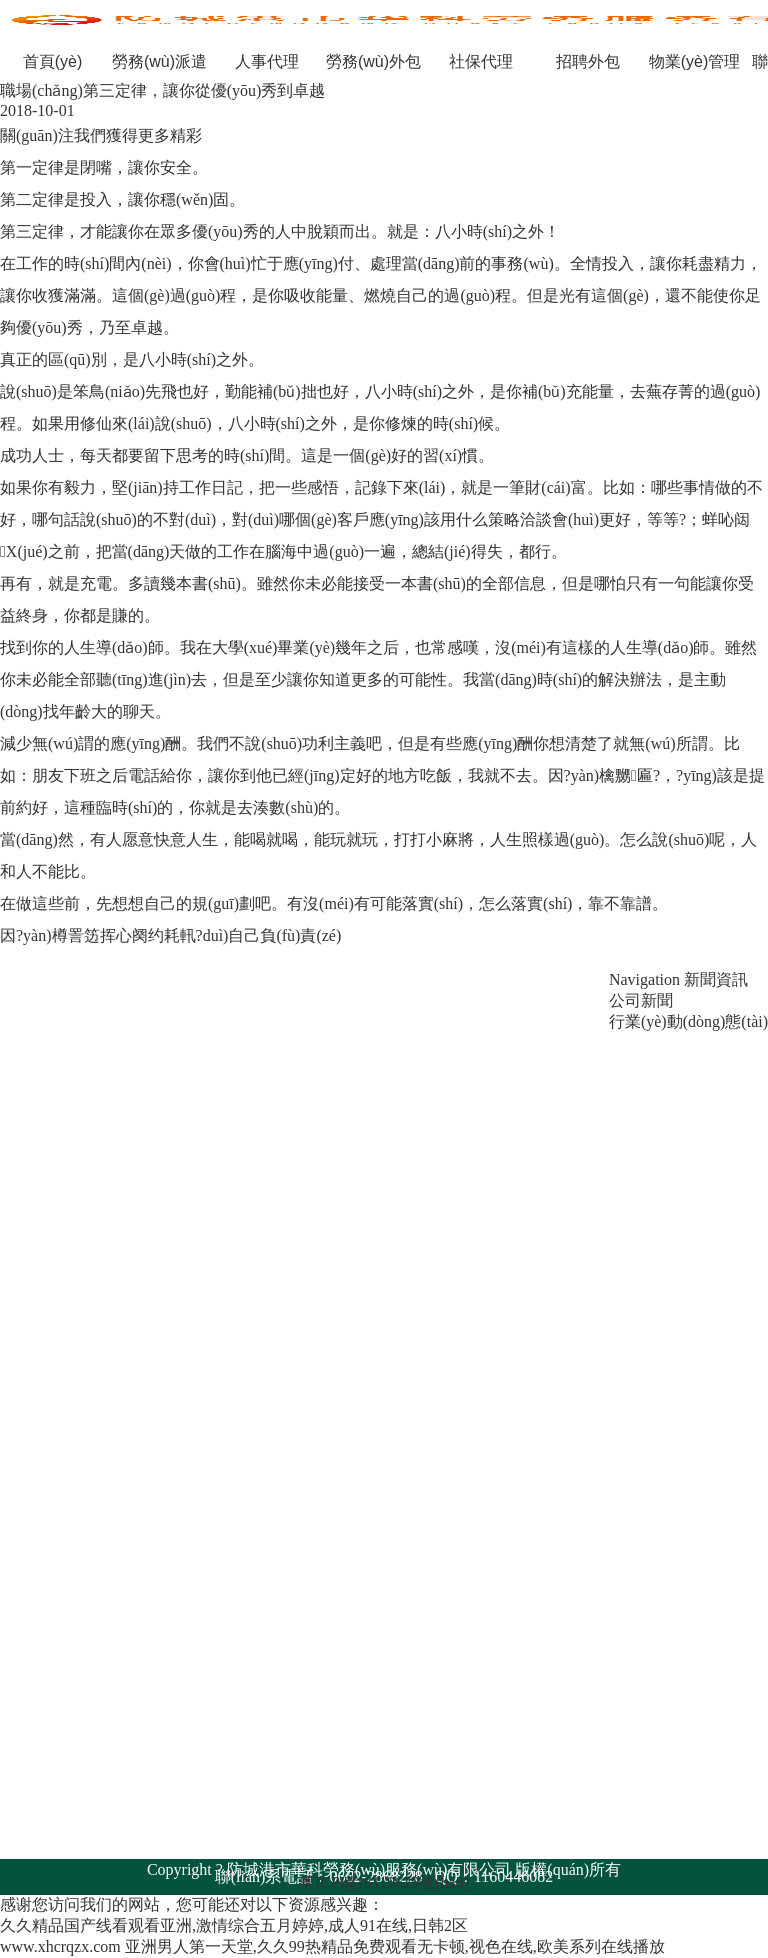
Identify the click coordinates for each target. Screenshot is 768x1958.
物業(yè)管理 (695, 61)
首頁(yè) (53, 61)
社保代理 (481, 61)
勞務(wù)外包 (373, 61)
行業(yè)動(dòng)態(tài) (688, 1021)
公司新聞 (641, 1000)
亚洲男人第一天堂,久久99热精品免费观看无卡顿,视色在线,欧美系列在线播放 (395, 1946)
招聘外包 (588, 61)
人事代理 (267, 61)
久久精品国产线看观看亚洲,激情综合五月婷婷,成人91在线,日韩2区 (234, 1925)
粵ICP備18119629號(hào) (384, 1882)
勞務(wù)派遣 (159, 61)
